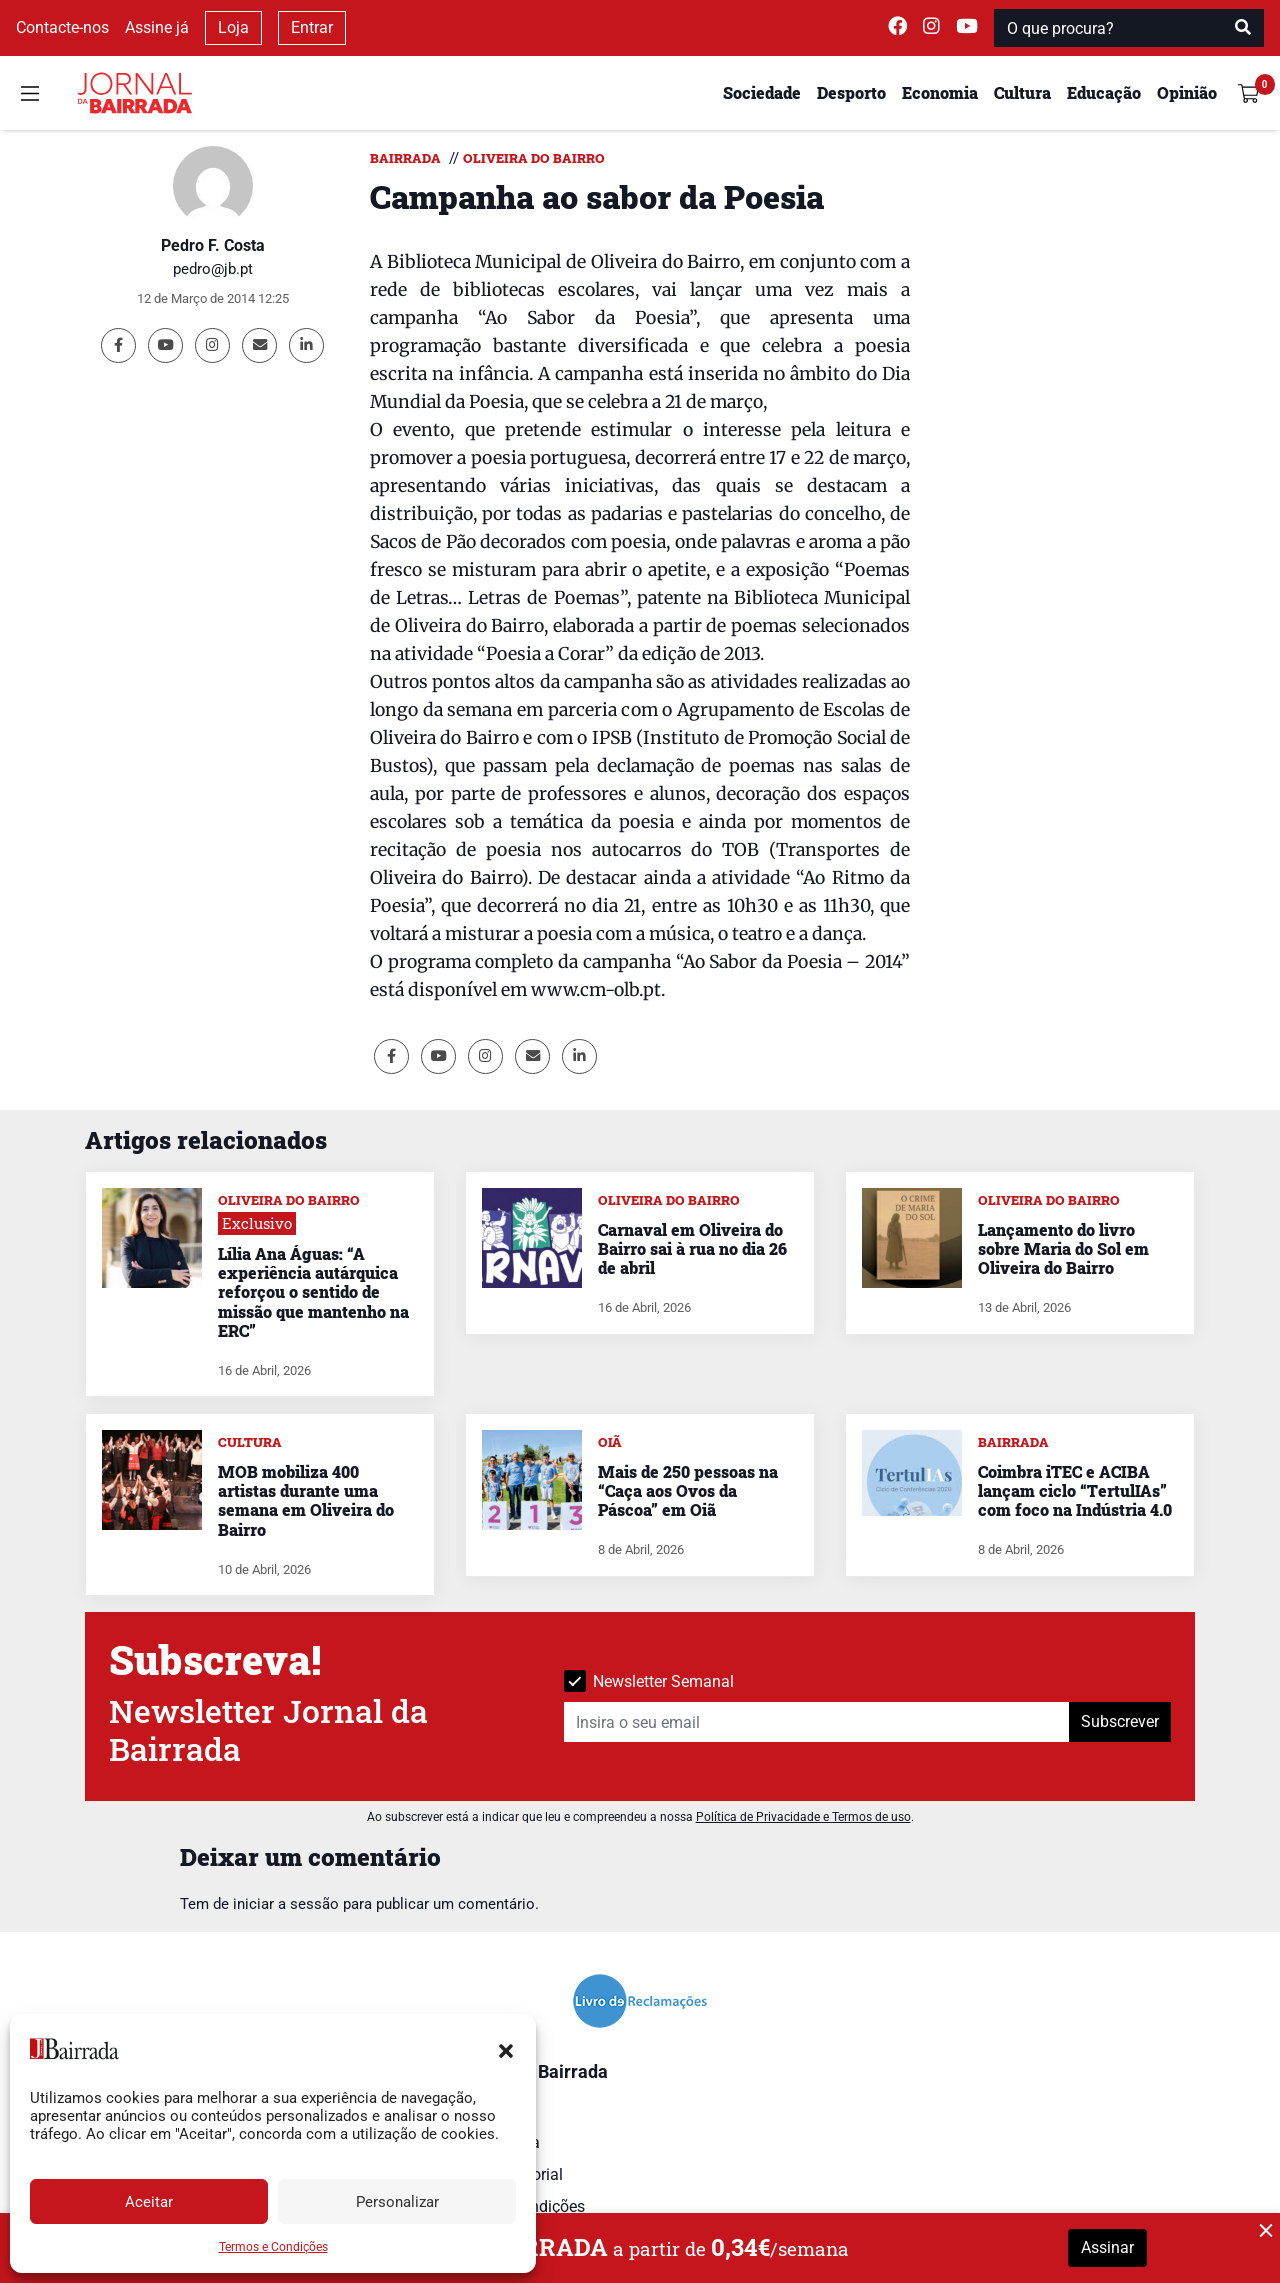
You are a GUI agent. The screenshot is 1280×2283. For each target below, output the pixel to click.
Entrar (312, 27)
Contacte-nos (62, 27)
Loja (233, 27)
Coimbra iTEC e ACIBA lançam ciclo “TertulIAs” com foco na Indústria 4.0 (1075, 1490)
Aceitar (149, 2202)
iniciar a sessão (286, 1904)
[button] (506, 2049)
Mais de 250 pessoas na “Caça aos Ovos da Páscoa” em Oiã (688, 1490)
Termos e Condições (273, 2247)
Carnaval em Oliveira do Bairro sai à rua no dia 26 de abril (692, 1248)
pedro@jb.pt (213, 269)
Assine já (157, 27)
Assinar (1107, 2247)
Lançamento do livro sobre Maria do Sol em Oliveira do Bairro (1063, 1248)
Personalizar (397, 2202)
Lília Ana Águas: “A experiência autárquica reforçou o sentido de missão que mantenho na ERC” (313, 1292)
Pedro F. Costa (213, 245)
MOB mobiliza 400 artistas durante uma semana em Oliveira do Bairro (306, 1500)
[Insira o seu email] (817, 1722)
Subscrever (1120, 1721)
